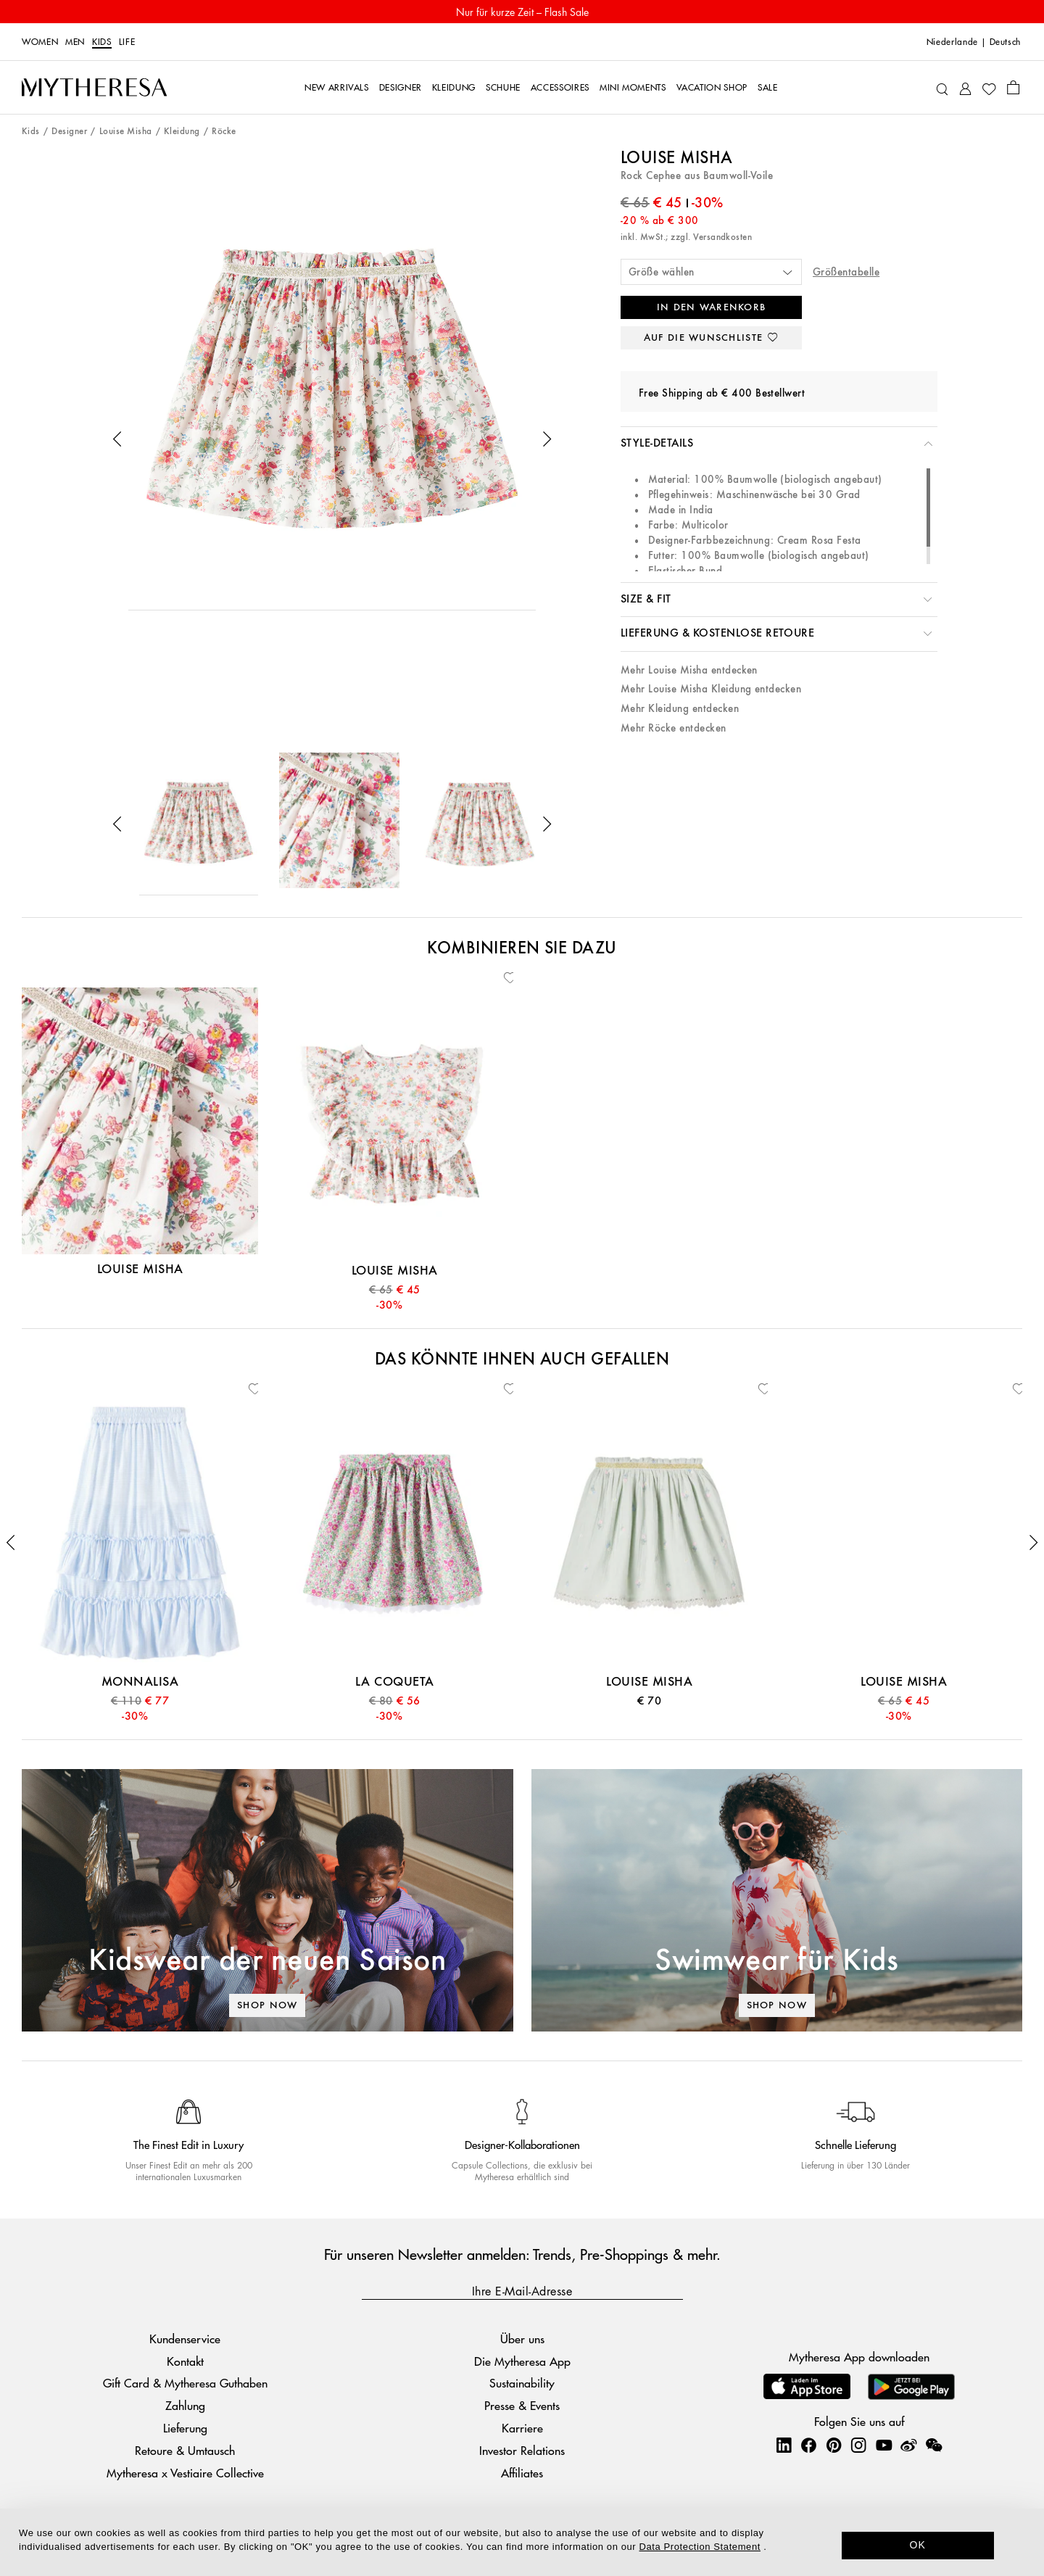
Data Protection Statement (700, 2546)
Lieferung (185, 2427)
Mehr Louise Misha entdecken (689, 670)
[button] (117, 439)
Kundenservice (184, 2338)
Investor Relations (522, 2450)
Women (40, 42)
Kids (102, 42)
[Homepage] (94, 87)
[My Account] (965, 87)
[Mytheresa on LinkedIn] (783, 2444)
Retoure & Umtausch (185, 2450)
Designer (69, 131)
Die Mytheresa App (522, 2361)
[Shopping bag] (1013, 87)
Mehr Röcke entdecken (673, 728)
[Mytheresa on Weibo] (908, 2444)
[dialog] (522, 2542)
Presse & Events (522, 2405)
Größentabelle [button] (846, 272)
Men (75, 42)
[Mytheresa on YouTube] (883, 2444)
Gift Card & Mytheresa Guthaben (185, 2382)
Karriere (522, 2427)
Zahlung (185, 2405)
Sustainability (522, 2382)
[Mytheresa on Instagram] (858, 2444)
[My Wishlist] (989, 88)
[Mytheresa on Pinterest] (833, 2444)
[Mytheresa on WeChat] (933, 2444)
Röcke (224, 131)
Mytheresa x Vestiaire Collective (185, 2472)
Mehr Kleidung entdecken (680, 708)
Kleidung (182, 131)
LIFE (127, 42)
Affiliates (522, 2472)
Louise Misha (125, 131)
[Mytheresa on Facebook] (808, 2444)
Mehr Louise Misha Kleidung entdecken (711, 689)
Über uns (522, 2338)
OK (918, 2545)
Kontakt (185, 2361)
